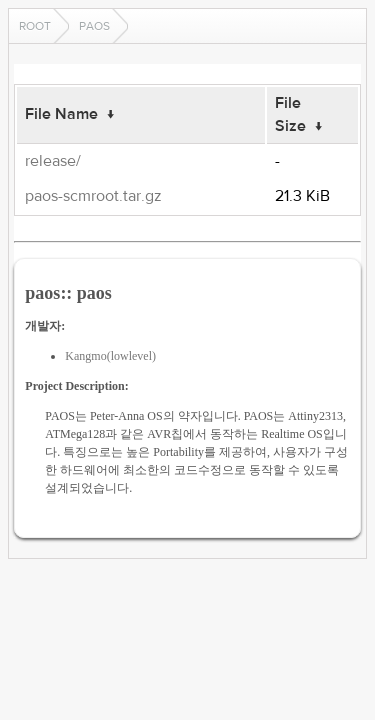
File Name (61, 114)
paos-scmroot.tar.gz (93, 196)
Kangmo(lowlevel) (110, 356)
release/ (53, 161)
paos (94, 26)
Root (35, 26)
